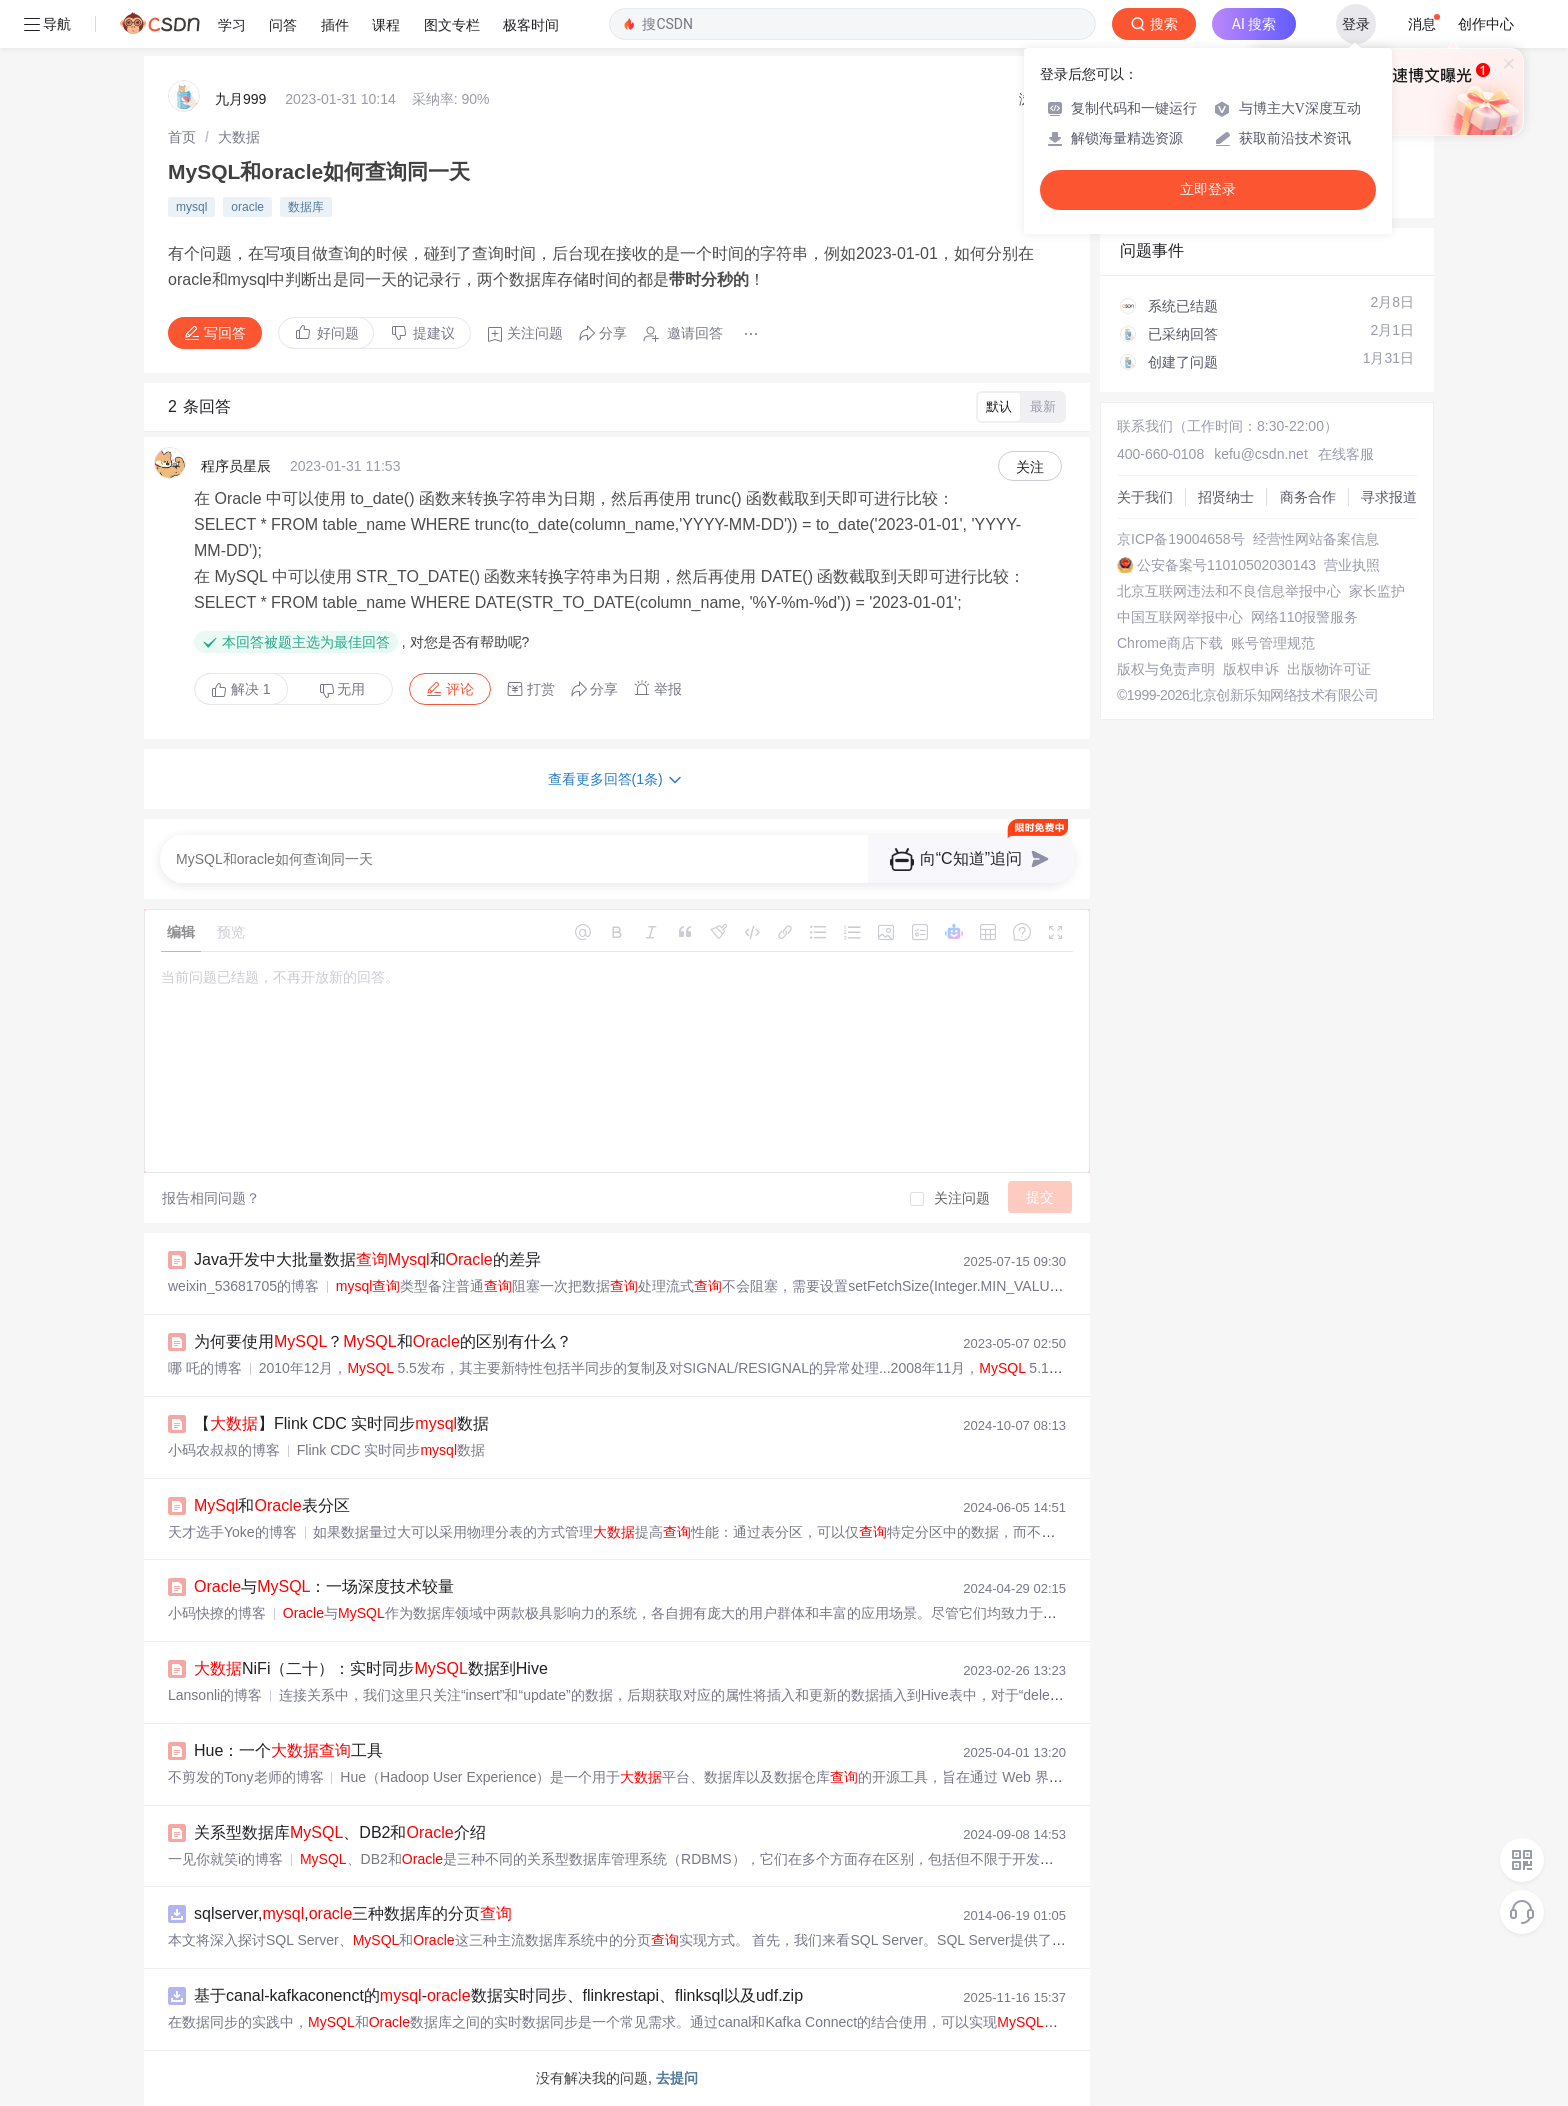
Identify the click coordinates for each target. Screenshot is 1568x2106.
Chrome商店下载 (1170, 643)
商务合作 (1308, 497)
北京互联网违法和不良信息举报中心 (1229, 591)
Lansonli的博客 (215, 1695)
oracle (247, 207)
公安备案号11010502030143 (1226, 565)
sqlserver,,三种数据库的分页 (353, 1913)
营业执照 (1352, 565)
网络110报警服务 (1304, 617)
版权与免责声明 (1166, 669)
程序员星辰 (236, 466)
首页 (182, 137)
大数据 (239, 137)
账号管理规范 (1273, 643)
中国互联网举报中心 (1180, 617)
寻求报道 (1389, 497)
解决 (241, 689)
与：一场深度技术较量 (324, 1586)
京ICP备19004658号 (1181, 539)
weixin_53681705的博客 (243, 1286)
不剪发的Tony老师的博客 (246, 1777)
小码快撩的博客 (217, 1613)
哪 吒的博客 (205, 1368)
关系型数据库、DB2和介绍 (340, 1832)
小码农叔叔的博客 (224, 1450)
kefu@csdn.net (1261, 454)
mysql (191, 207)
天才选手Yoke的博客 (232, 1532)
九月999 (240, 99)
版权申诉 (1251, 669)
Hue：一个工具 (288, 1750)
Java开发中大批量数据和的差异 (367, 1259)
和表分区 (272, 1505)
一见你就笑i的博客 (225, 1859)
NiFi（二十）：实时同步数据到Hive (371, 1668)
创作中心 (1486, 24)
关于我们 (1145, 497)
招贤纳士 (1226, 497)
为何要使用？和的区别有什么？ (383, 1341)
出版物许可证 (1329, 669)
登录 (1356, 24)
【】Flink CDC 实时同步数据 (341, 1423)
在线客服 (1346, 454)
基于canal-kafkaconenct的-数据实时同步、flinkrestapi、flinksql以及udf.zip (498, 1995)
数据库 (306, 207)
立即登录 (1208, 189)
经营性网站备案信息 (1316, 539)
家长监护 (1377, 591)
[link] (182, 137)
